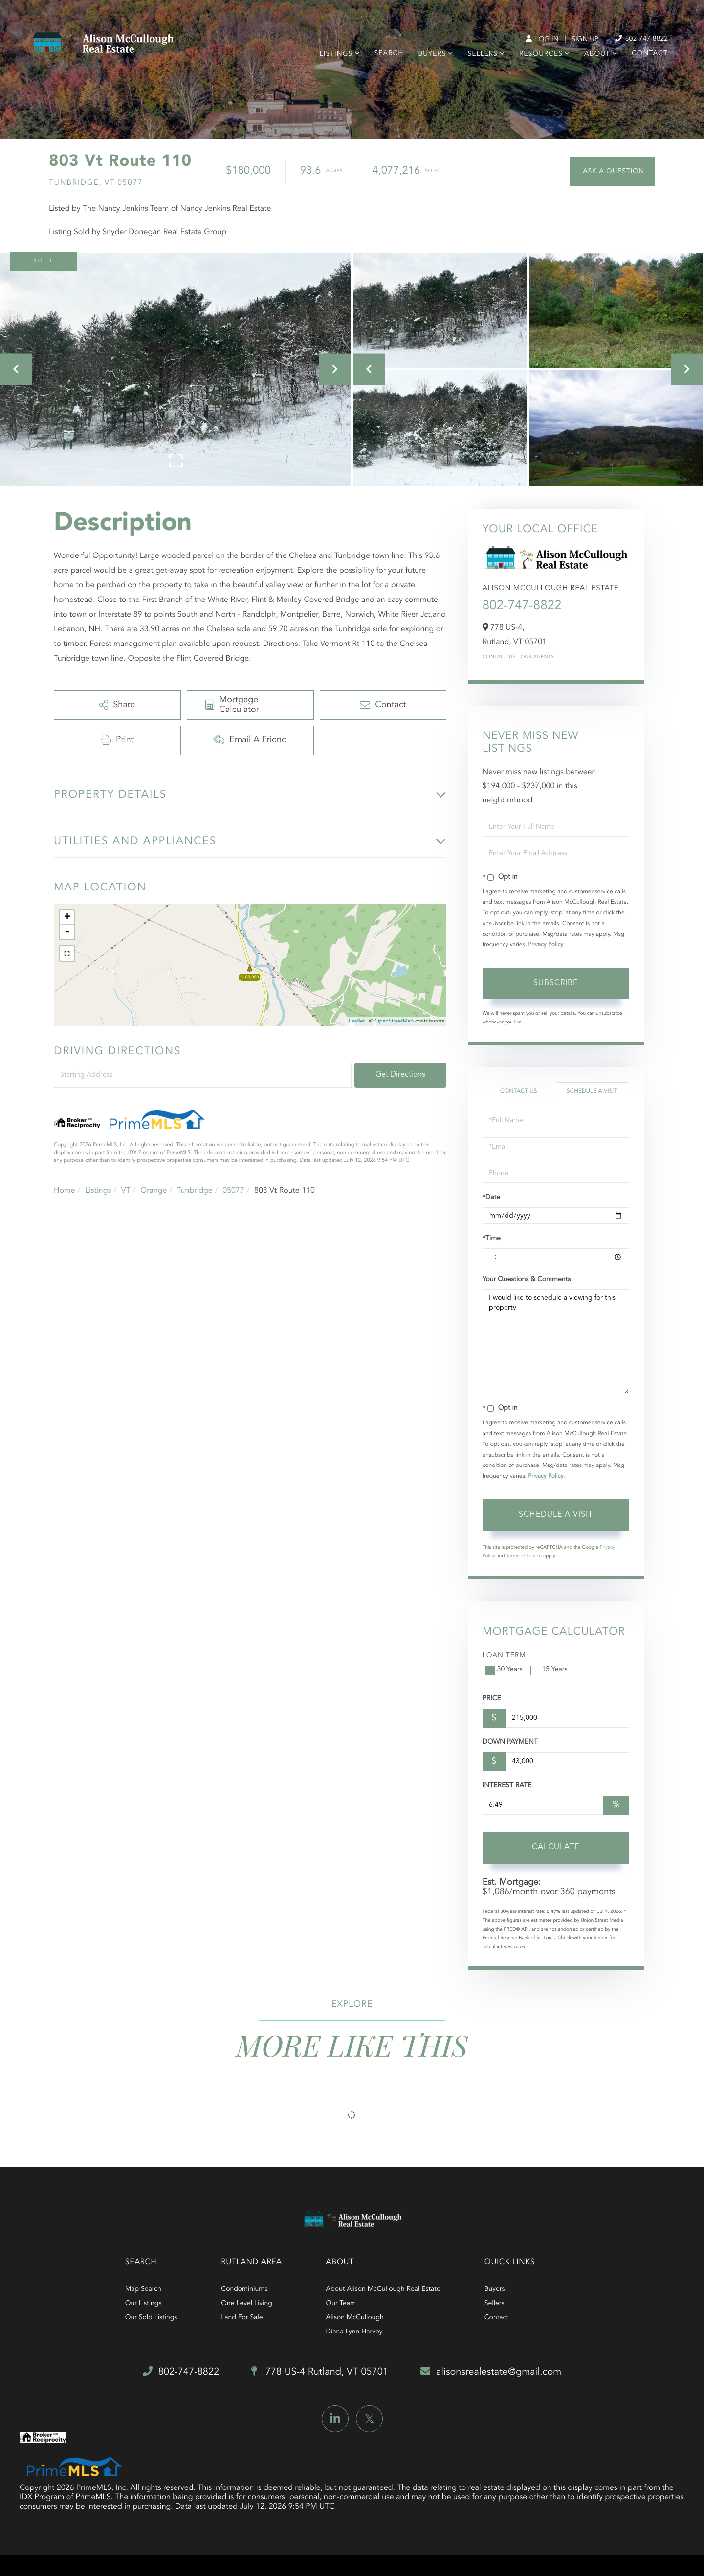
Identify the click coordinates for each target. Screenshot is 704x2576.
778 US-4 (319, 2372)
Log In (542, 39)
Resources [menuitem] (541, 54)
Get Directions (400, 1075)
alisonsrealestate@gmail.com (490, 2371)
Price (492, 1698)
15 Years (550, 1669)
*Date (491, 1197)
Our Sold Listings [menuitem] (151, 2317)
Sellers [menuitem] (482, 54)
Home (64, 1191)
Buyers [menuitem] (432, 54)
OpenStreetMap (394, 1021)
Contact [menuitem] (650, 53)
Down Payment (510, 1742)
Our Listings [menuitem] (143, 2303)
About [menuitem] (597, 54)
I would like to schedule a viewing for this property (556, 1341)
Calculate (555, 1847)
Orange (153, 1191)
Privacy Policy (545, 945)
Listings (98, 1191)
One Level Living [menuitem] (246, 2303)
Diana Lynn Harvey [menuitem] (354, 2332)
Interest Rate (507, 1785)
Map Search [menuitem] (143, 2289)
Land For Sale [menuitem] (242, 2317)
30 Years (505, 1669)
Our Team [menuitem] (341, 2303)
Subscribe (555, 983)
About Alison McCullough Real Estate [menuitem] (383, 2289)
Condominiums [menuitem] (244, 2289)
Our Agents (537, 657)
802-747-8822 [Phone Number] (641, 39)
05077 (233, 1191)
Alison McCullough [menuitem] (355, 2317)
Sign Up (585, 39)
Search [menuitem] (389, 53)
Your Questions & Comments (527, 1279)
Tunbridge (195, 1191)
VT (126, 1191)
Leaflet (357, 1021)
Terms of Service (524, 1556)
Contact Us (499, 657)
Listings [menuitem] (336, 54)
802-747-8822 (522, 606)
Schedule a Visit (592, 1091)
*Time (492, 1238)
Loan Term (504, 1655)
